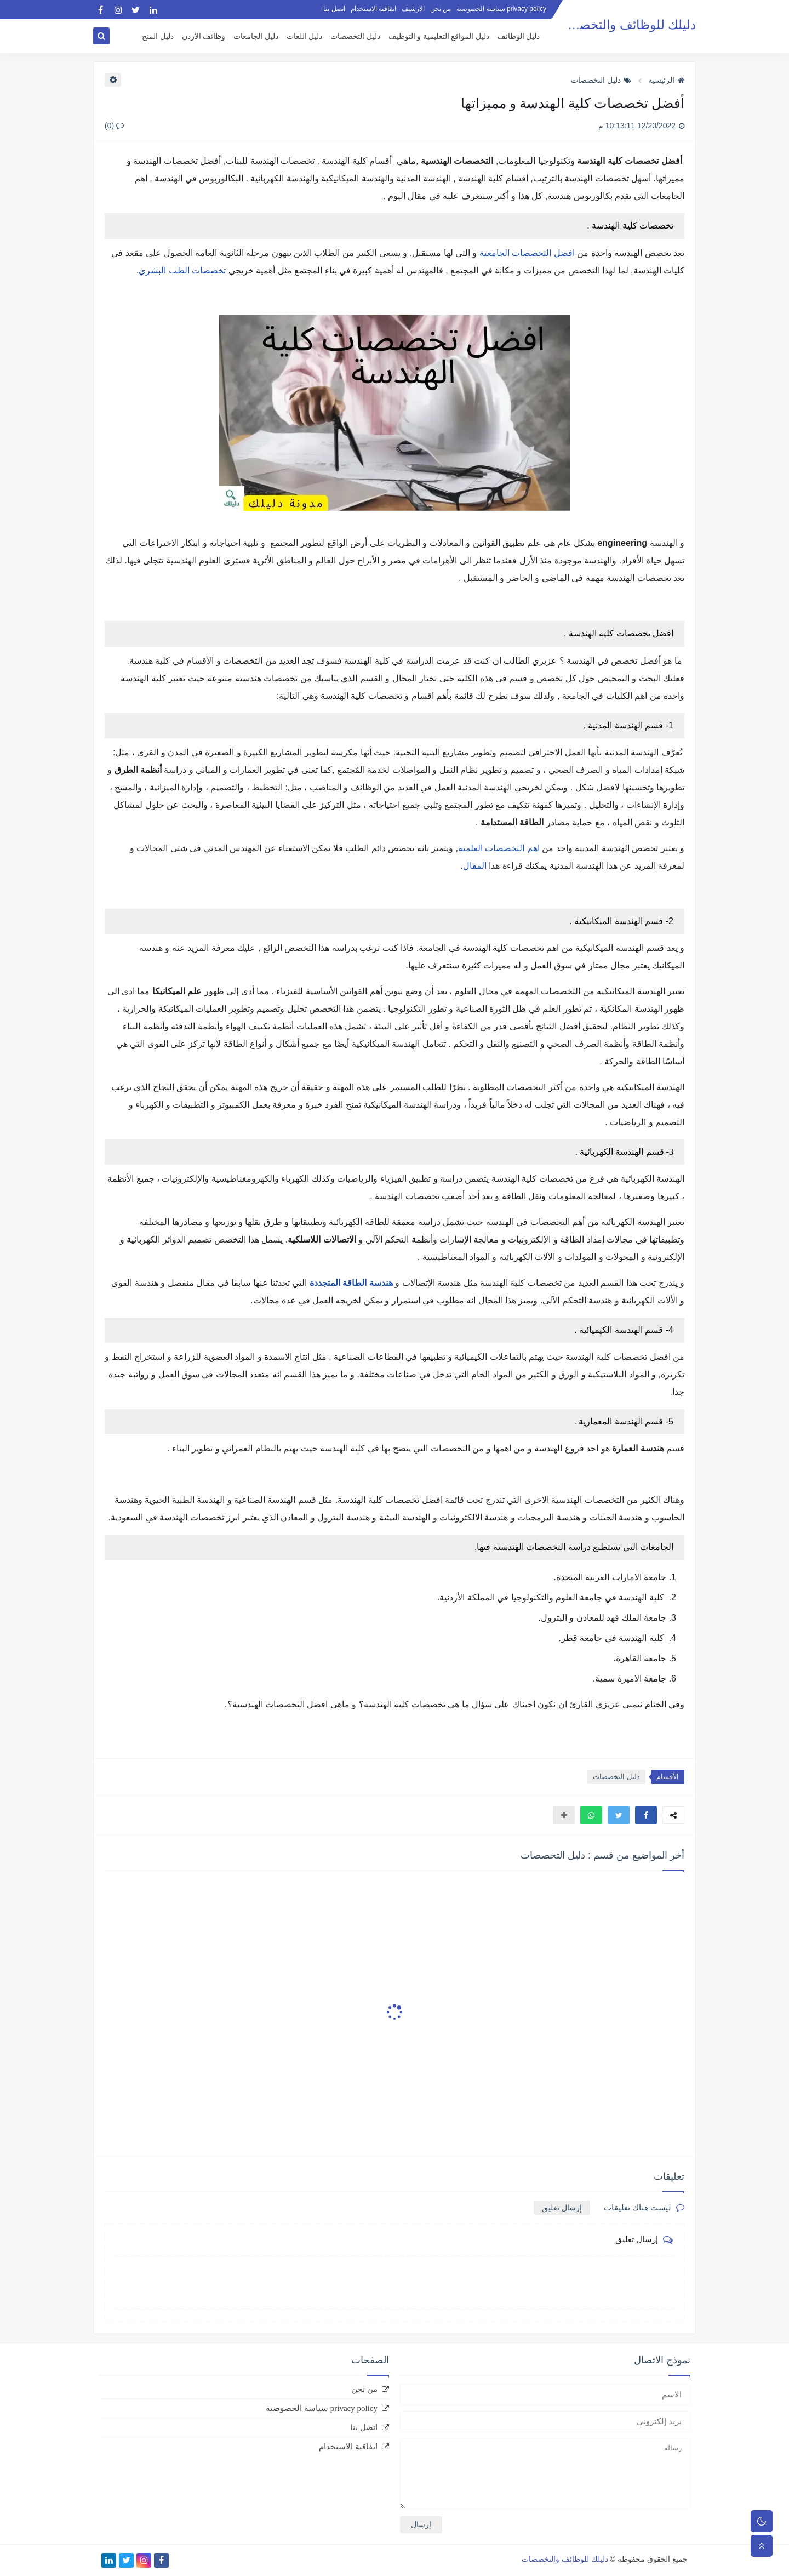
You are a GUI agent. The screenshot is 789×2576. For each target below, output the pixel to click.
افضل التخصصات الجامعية (527, 253)
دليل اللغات (305, 36)
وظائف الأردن (204, 36)
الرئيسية (666, 80)
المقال (475, 865)
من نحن (440, 9)
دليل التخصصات (355, 36)
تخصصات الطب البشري (182, 270)
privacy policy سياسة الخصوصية (501, 9)
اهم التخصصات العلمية (499, 848)
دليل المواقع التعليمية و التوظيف (438, 36)
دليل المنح (158, 36)
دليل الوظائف (519, 36)
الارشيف (413, 9)
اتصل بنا (334, 9)
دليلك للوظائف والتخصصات (624, 25)
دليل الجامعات (255, 36)
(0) (114, 125)
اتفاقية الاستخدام (373, 9)
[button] (646, 1815)
